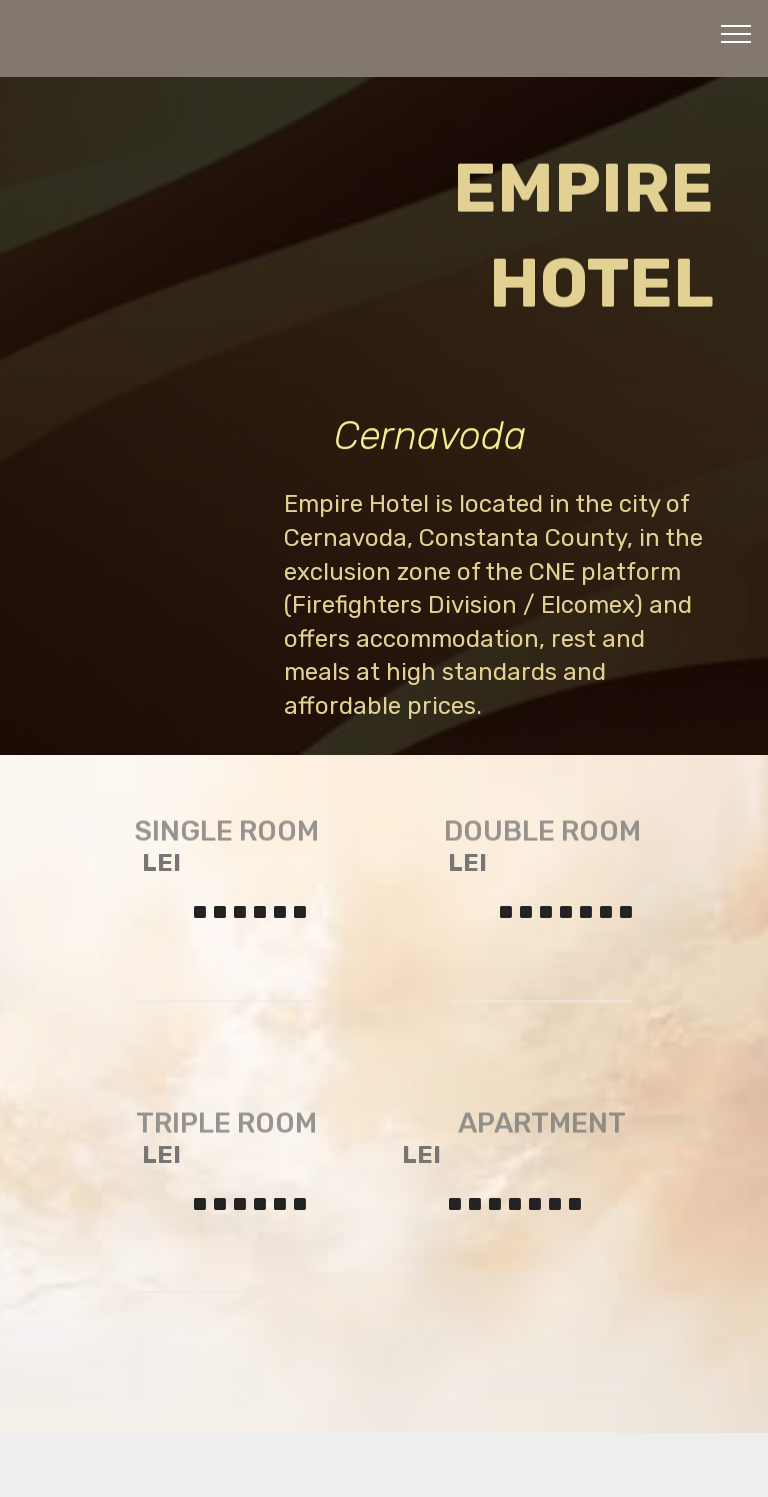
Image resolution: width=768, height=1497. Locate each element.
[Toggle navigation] (736, 33)
